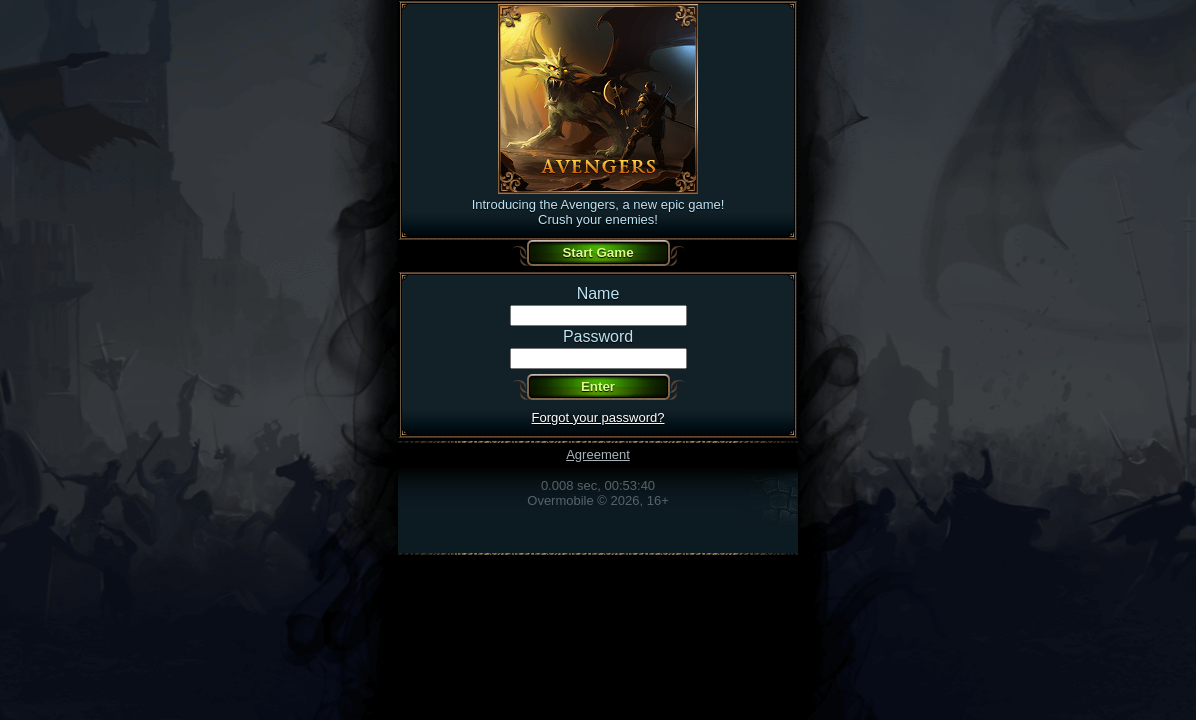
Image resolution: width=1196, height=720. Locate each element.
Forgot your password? (598, 417)
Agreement (598, 454)
